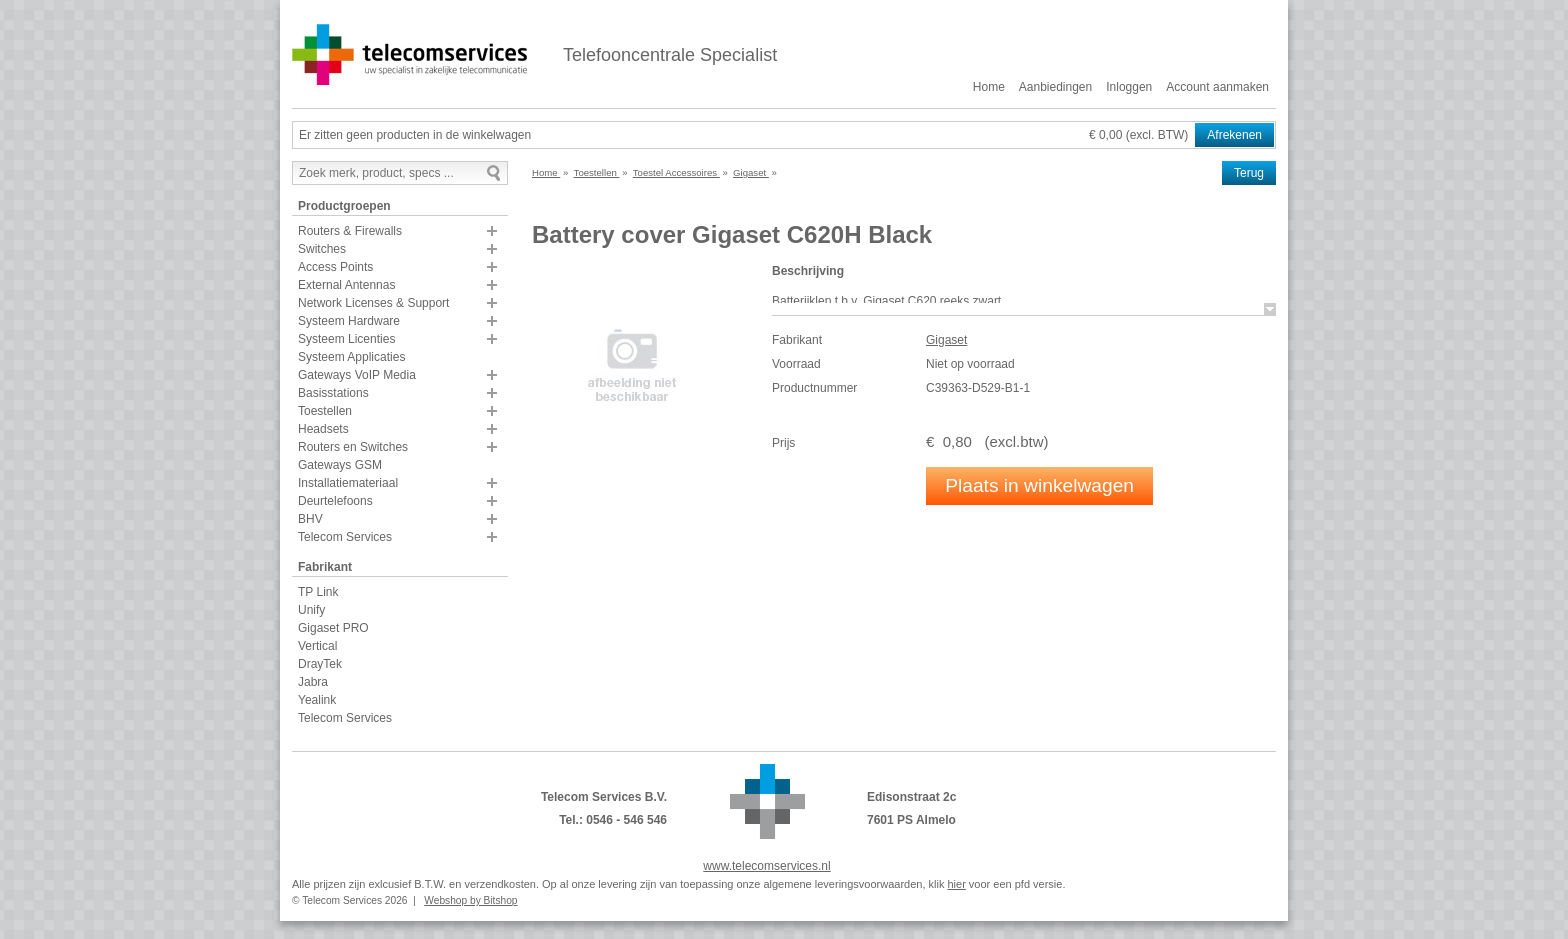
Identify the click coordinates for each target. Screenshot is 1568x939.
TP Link (318, 592)
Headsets (323, 429)
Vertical (317, 646)
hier (956, 884)
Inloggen (1129, 87)
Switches (322, 249)
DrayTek (320, 664)
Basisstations (333, 393)
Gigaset (946, 340)
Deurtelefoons (335, 501)
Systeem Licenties (346, 339)
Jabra (313, 682)
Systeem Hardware (349, 321)
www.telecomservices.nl (766, 866)
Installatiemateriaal (348, 483)
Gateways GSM (340, 465)
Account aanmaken (1217, 87)
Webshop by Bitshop (470, 900)
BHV (310, 519)
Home (989, 87)
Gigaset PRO (333, 628)
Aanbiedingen (1055, 87)
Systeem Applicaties (351, 357)
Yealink (317, 700)
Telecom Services (345, 537)
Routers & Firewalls (350, 231)
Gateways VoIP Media (357, 375)
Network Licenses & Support (373, 303)
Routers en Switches (353, 447)
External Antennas (346, 285)
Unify (311, 610)
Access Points (335, 267)
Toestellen (325, 411)
